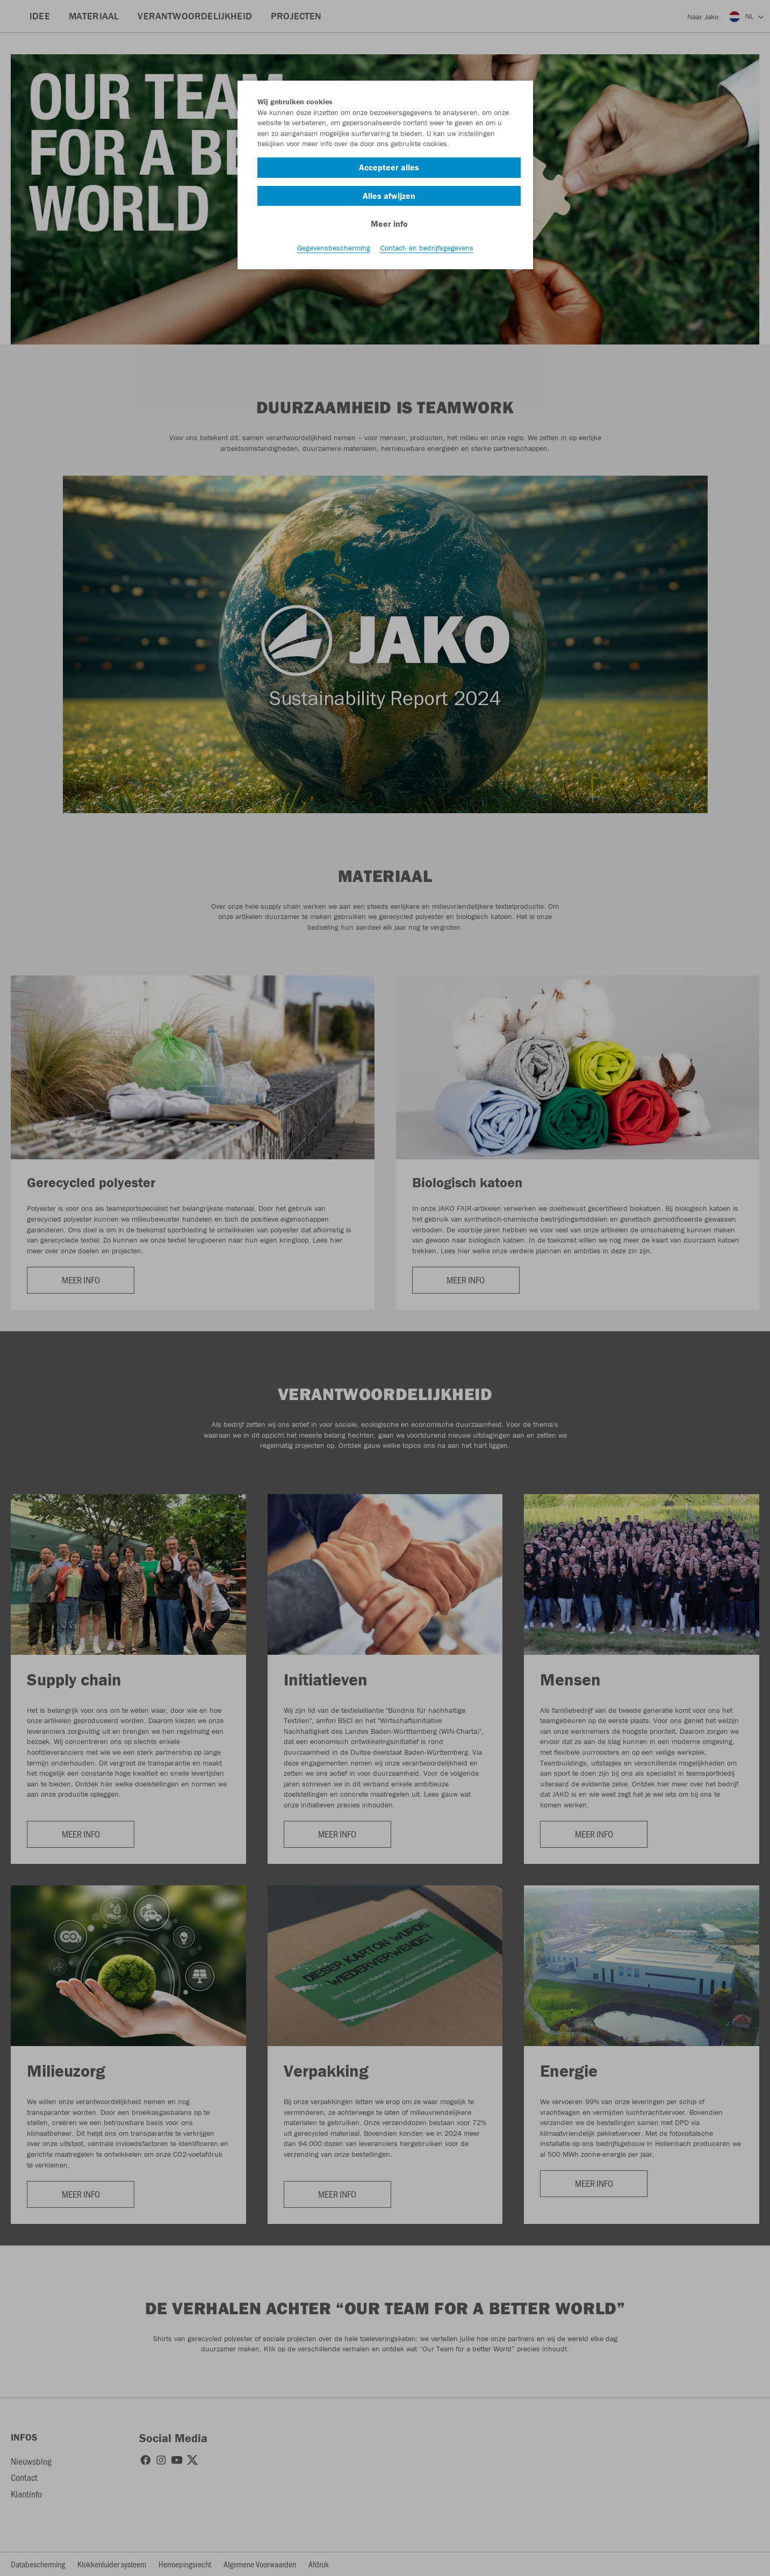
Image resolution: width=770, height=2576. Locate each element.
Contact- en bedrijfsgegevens (426, 248)
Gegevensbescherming (333, 248)
